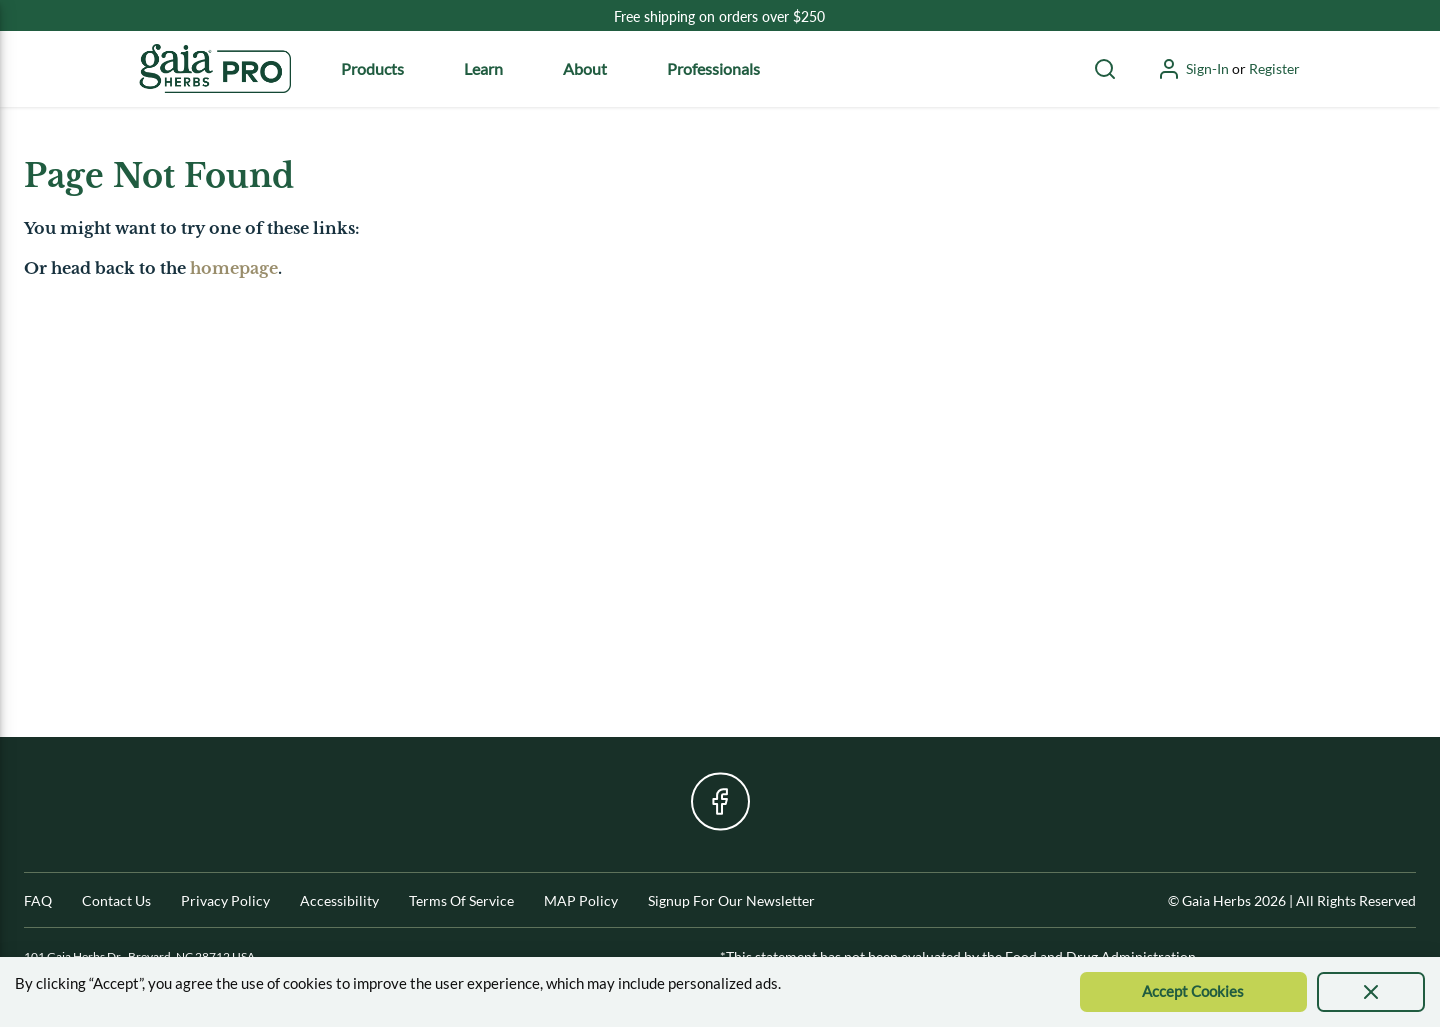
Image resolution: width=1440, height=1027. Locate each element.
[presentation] (1371, 992)
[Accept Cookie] (1193, 992)
